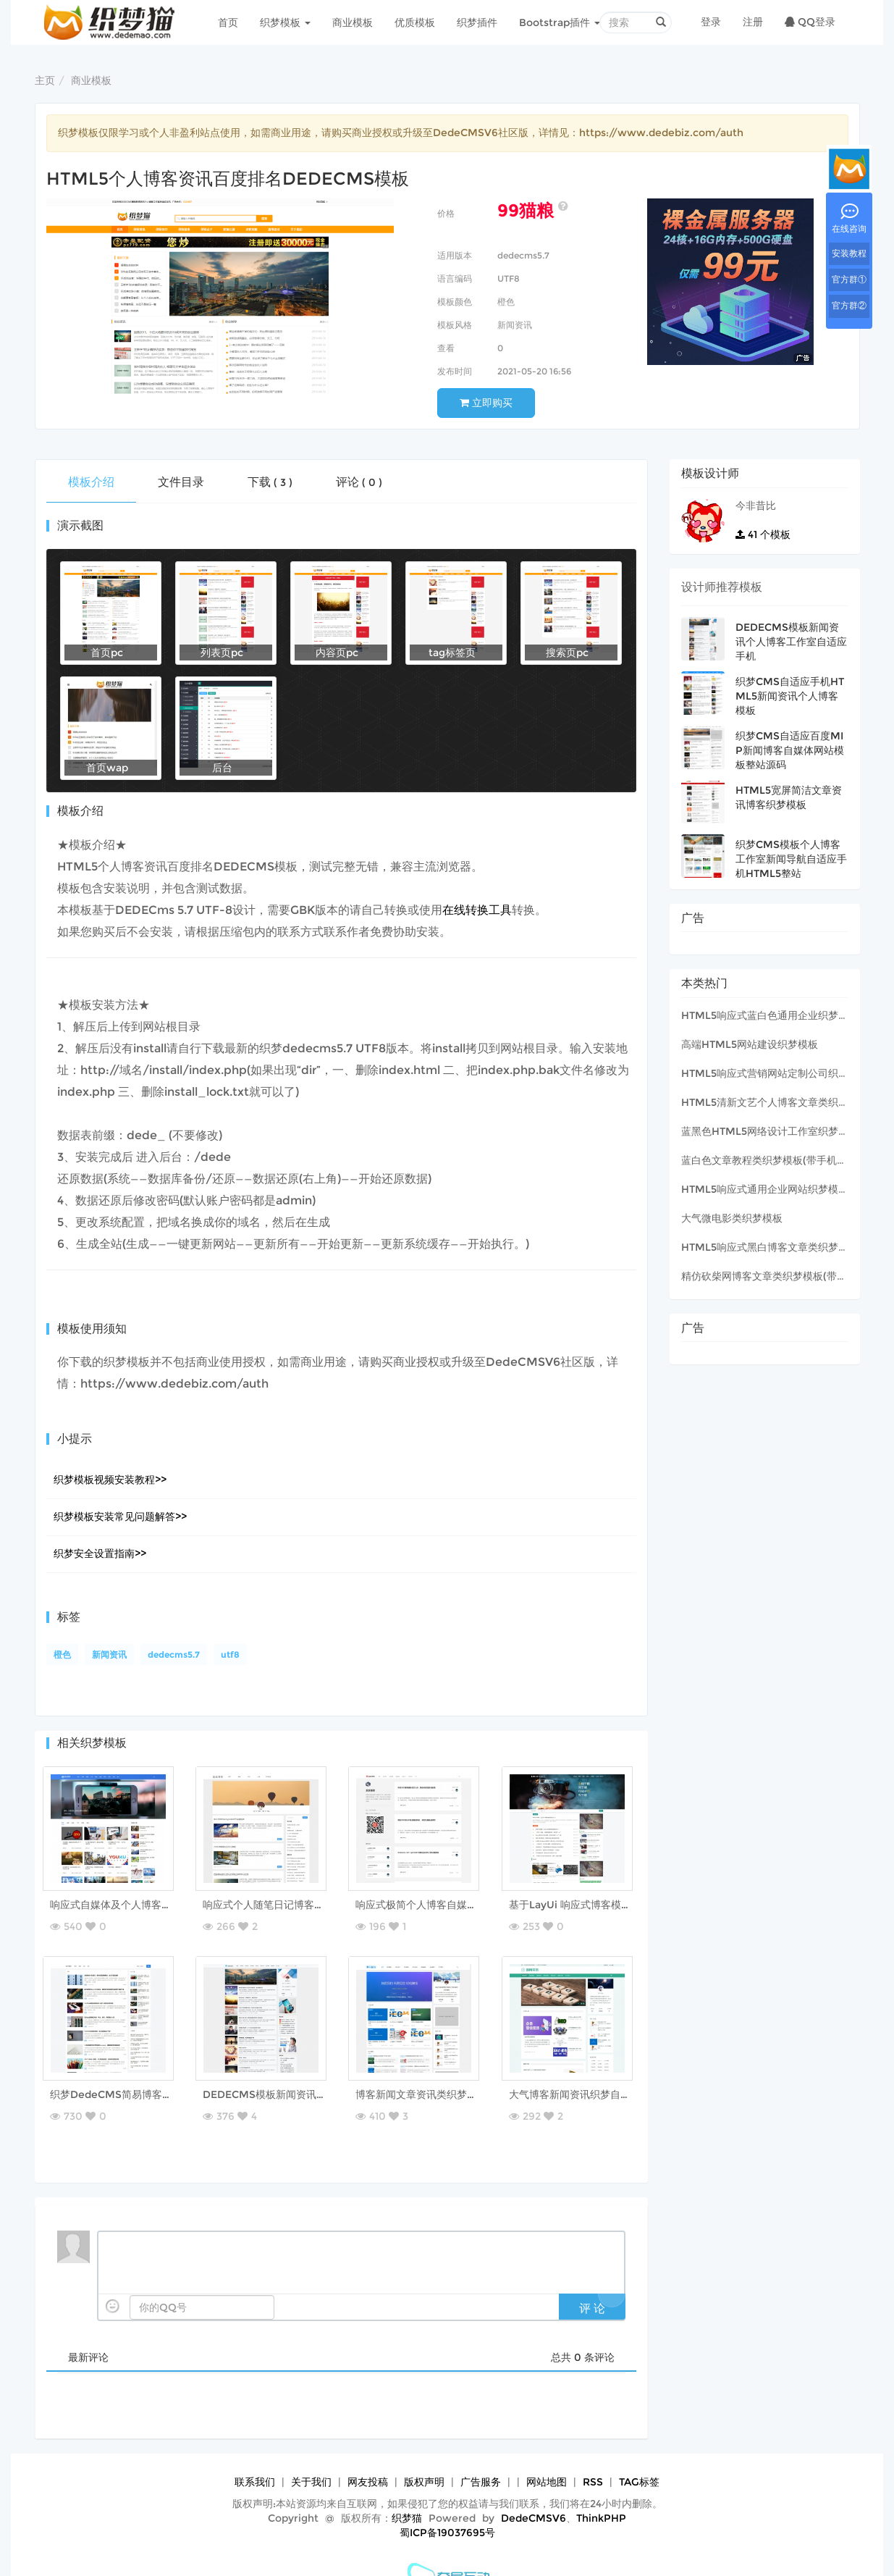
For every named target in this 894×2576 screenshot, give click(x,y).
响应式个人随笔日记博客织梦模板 (282, 1904)
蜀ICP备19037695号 (447, 2503)
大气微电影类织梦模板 (732, 1218)
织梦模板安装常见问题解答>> (120, 1516)
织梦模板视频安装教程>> (110, 1479)
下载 (270, 482)
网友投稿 (367, 2452)
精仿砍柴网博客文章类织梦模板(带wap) (771, 1276)
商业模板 (352, 22)
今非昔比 (755, 505)
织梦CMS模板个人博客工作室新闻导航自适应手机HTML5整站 (791, 859)
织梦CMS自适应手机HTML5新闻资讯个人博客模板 (789, 696)
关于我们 (311, 2452)
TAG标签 (639, 2452)
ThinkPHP (601, 2489)
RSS (593, 2452)
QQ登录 (810, 21)
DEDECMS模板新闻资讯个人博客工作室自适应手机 (324, 2079)
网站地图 (546, 2452)
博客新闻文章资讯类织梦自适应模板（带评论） (465, 2079)
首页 (228, 22)
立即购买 (486, 402)
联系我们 (255, 2452)
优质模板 (415, 22)
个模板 (762, 534)
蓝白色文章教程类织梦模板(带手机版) (766, 1160)
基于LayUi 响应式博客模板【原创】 (594, 1904)
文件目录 (181, 482)
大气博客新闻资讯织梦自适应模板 (589, 2079)
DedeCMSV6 (533, 2489)
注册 (753, 21)
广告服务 (480, 2452)
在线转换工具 (477, 910)
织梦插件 (477, 22)
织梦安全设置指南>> (100, 1553)
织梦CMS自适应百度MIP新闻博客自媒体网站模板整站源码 (789, 750)
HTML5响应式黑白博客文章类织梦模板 (770, 1247)
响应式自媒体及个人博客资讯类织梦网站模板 (155, 1904)
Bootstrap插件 (559, 22)
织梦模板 (285, 22)
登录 (711, 21)
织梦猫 (407, 2489)
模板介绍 (91, 482)
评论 (359, 482)
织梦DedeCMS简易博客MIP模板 (130, 2079)
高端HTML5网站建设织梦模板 (749, 1044)
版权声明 (424, 2452)
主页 (45, 80)
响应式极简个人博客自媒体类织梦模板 (445, 1904)
